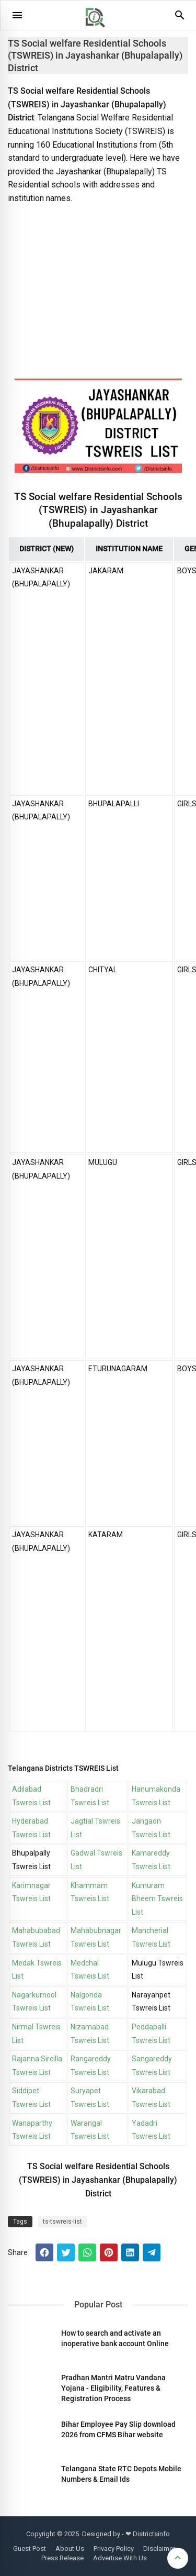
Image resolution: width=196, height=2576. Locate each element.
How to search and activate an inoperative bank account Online (115, 2338)
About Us (69, 2548)
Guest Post (29, 2548)
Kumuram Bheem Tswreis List (157, 1898)
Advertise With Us (120, 2558)
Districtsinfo (151, 2534)
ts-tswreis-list (62, 2221)
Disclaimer (159, 2548)
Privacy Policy (114, 2548)
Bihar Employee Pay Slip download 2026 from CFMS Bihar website (118, 2429)
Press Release (62, 2558)
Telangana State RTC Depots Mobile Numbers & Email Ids (121, 2473)
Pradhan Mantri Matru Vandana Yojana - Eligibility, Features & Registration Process (113, 2388)
